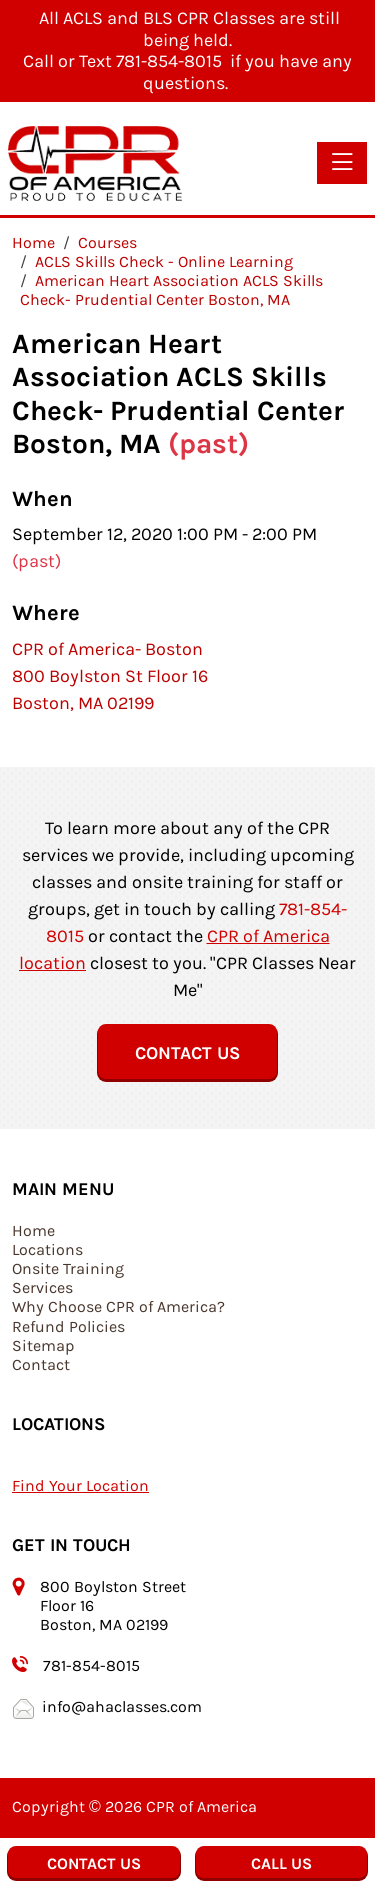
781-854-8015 (91, 1665)
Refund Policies (68, 1326)
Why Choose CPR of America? (118, 1306)
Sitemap (43, 1345)
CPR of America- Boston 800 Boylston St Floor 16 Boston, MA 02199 (110, 676)
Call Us (281, 1863)
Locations (47, 1249)
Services (42, 1287)
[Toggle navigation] (342, 163)
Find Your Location (80, 1485)
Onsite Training (68, 1268)
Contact (41, 1364)
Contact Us (187, 1053)
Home (33, 1230)
